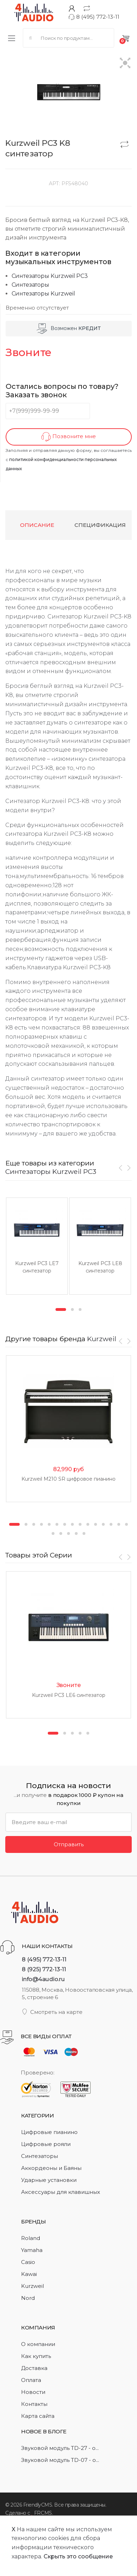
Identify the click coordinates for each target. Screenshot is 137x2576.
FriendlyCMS (37, 2505)
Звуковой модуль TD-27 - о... (60, 2448)
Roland (30, 2238)
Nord (28, 2298)
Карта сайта (37, 2416)
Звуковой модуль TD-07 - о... (60, 2460)
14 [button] (118, 1524)
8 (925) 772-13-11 (44, 1969)
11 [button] (95, 1524)
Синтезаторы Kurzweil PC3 (50, 276)
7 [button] (64, 1524)
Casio (28, 2262)
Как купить (36, 2356)
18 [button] (68, 1533)
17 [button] (60, 1533)
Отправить (69, 1844)
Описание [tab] (37, 525)
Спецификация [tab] (100, 525)
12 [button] (103, 1524)
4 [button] (41, 1524)
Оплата (31, 2380)
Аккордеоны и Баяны (51, 2168)
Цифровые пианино (49, 2132)
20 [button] (84, 1533)
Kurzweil (101, 1338)
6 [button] (57, 1524)
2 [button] (72, 1309)
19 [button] (76, 1533)
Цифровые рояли (46, 2144)
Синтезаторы (30, 284)
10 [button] (87, 1524)
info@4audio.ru (43, 1979)
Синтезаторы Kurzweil (43, 293)
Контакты (34, 2404)
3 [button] (80, 1309)
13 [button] (111, 1524)
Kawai (29, 2274)
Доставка (34, 2368)
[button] (125, 63)
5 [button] (49, 1524)
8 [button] (72, 1524)
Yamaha (32, 2250)
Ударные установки (49, 2180)
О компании (38, 2344)
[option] (36, 1246)
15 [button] (126, 1524)
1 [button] (61, 1309)
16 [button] (53, 1533)
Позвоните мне (68, 437)
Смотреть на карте (52, 2012)
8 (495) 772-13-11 (93, 16)
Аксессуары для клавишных (60, 2192)
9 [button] (80, 1524)
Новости (33, 2392)
